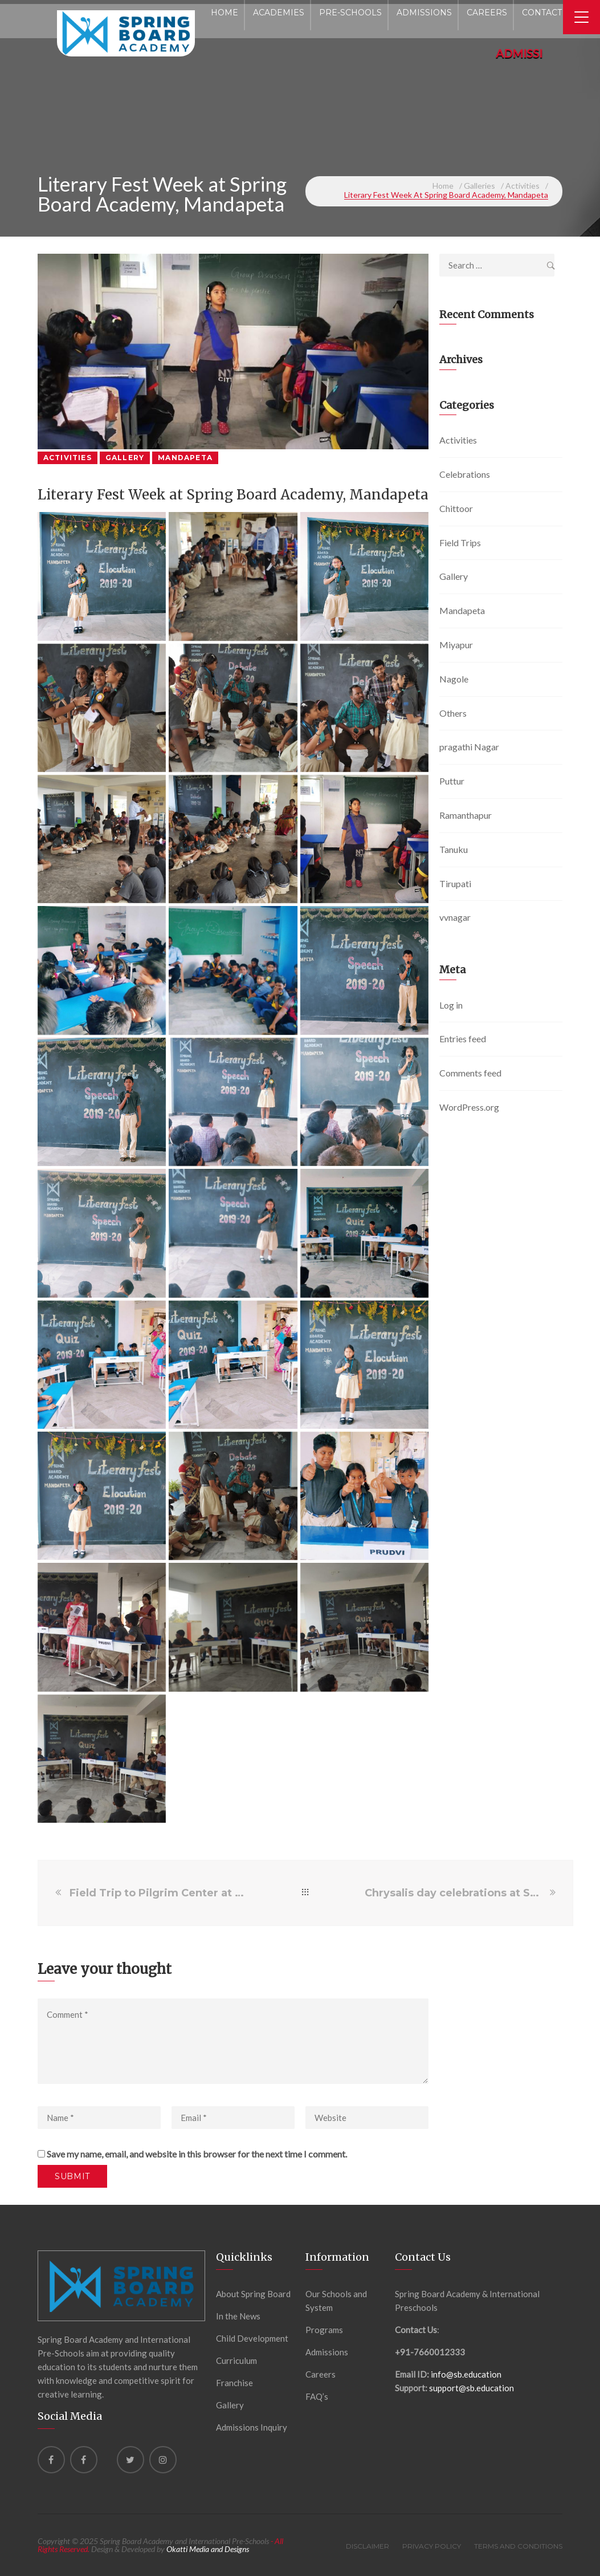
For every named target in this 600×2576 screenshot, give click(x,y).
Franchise (234, 2383)
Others (453, 713)
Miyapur (456, 644)
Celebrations (464, 474)
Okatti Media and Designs (207, 2549)
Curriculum (236, 2360)
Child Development (252, 2338)
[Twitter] (130, 2459)
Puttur (451, 780)
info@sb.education (466, 2374)
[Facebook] (51, 2459)
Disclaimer (367, 2546)
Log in (451, 1004)
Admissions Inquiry (251, 2427)
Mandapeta (185, 457)
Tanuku (453, 849)
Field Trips (460, 542)
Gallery (124, 457)
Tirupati (455, 883)
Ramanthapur (465, 815)
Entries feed (462, 1038)
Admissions (326, 2352)
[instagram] (163, 2459)
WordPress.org (469, 1107)
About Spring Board (253, 2294)
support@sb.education (471, 2388)
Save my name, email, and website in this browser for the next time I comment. (197, 2153)
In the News (238, 2316)
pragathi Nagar (469, 746)
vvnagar (455, 917)
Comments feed (470, 1072)
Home (443, 185)
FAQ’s (316, 2396)
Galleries (479, 185)
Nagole (453, 678)
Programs (324, 2330)
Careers (320, 2374)
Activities (522, 185)
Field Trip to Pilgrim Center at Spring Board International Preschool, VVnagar (158, 1893)
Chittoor (456, 508)
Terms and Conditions (518, 2546)
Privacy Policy (431, 2546)
